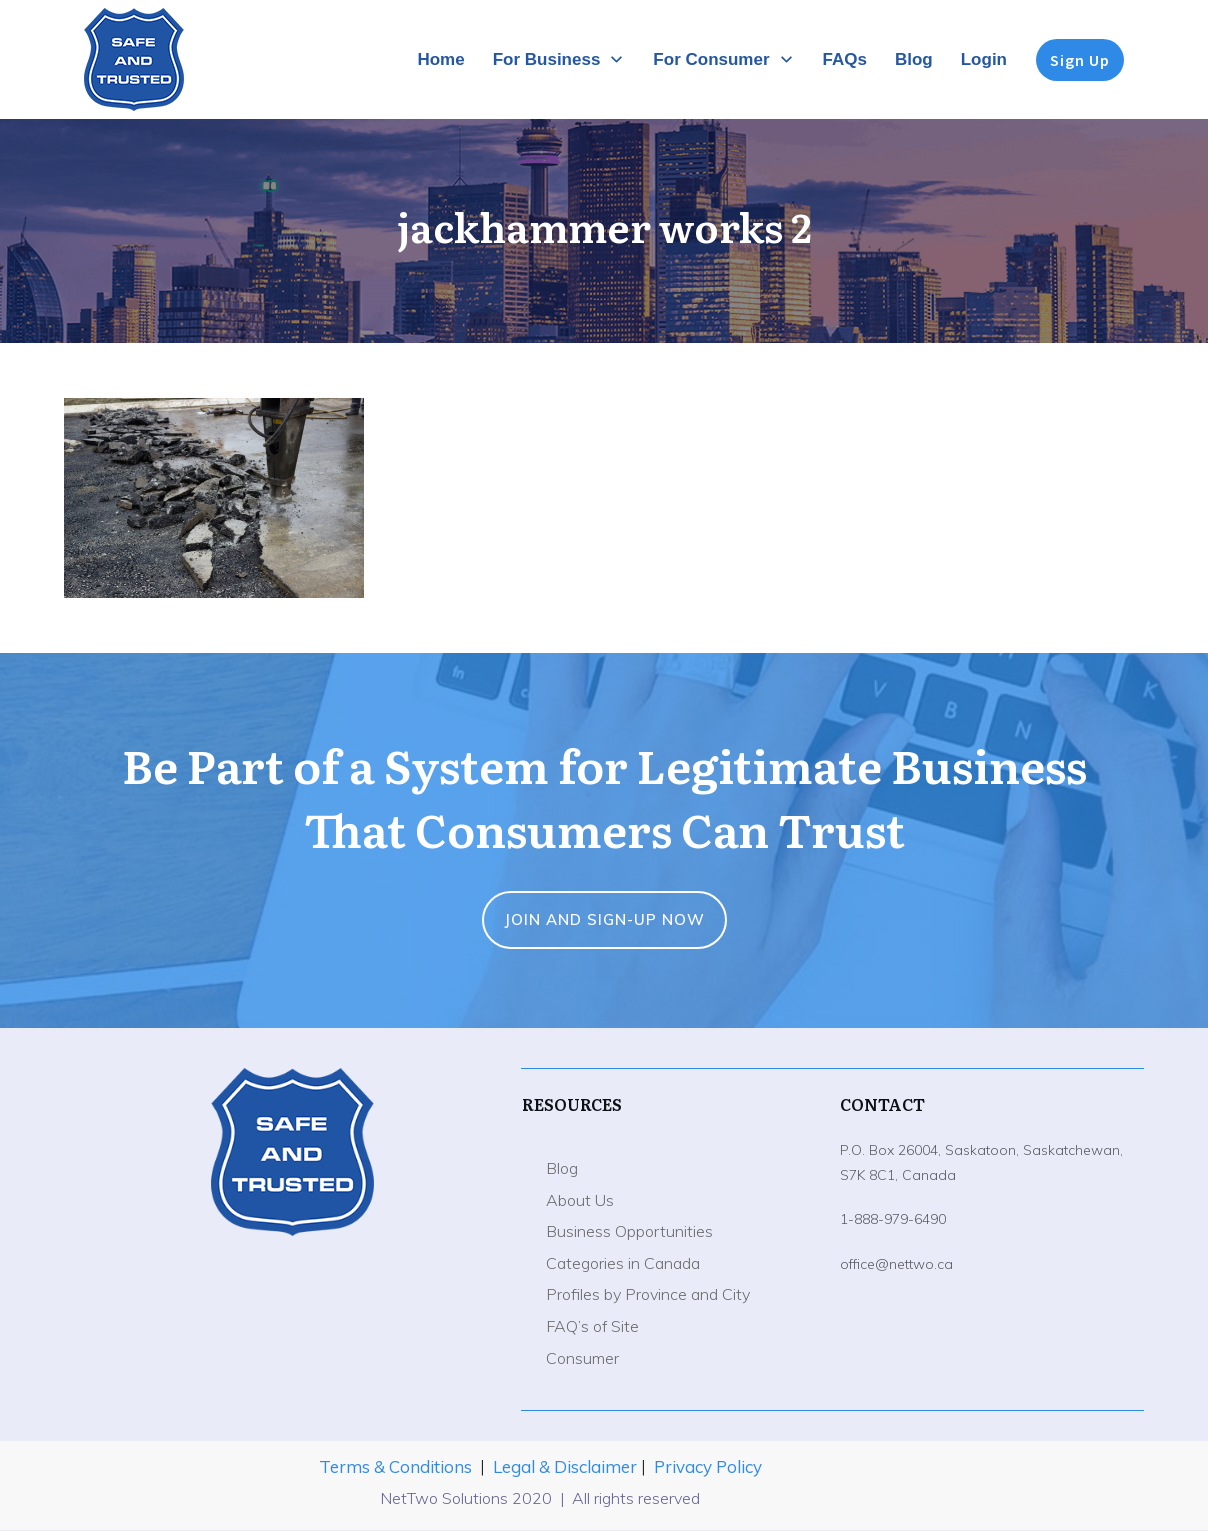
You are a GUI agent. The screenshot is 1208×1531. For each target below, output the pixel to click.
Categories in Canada (623, 1263)
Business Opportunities (629, 1231)
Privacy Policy (708, 1466)
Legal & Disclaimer (567, 1466)
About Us (580, 1200)
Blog (562, 1168)
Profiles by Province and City (648, 1294)
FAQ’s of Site (592, 1326)
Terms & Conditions (395, 1466)
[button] (214, 498)
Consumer (582, 1358)
